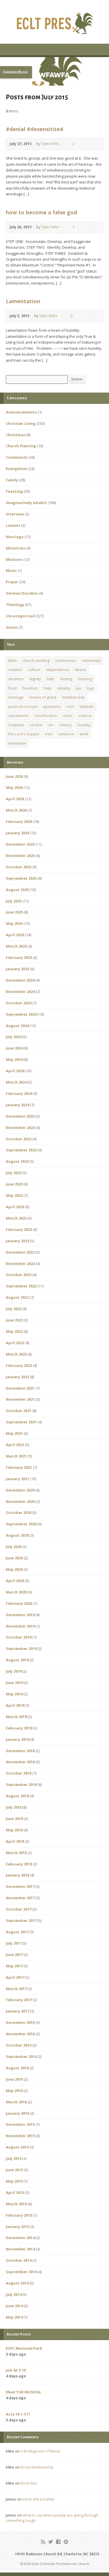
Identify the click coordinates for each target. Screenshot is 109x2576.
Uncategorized (20, 616)
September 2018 (21, 1784)
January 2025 (17, 968)
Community (17, 457)
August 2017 (17, 1931)
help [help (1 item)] (47, 688)
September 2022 (21, 1286)
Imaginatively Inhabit (26, 502)
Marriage (15, 536)
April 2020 (15, 1580)
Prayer (12, 581)
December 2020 (20, 1490)
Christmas (15, 434)
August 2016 (17, 2067)
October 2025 (18, 867)
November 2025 (20, 855)
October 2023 (18, 1139)
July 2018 (14, 1807)
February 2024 (19, 1093)
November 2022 (20, 1263)
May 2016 (14, 2090)
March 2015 (16, 2203)
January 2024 (17, 1104)
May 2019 (14, 1694)
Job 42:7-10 (16, 2370)
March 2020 (16, 1592)
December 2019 (20, 1614)
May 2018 (14, 1830)
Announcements (21, 412)
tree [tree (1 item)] (49, 733)
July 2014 (14, 2294)
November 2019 (20, 1626)
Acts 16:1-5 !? (18, 2414)
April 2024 (15, 1070)
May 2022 (14, 1331)
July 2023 (14, 1172)
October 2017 (18, 1909)
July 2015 (14, 2158)
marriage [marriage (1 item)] (16, 697)
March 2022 (16, 1354)
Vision (11, 627)
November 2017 (20, 1897)
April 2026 (15, 798)
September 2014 (21, 2271)
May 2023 (14, 1195)
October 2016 (18, 2045)
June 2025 (14, 912)
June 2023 (14, 1184)
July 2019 (14, 1671)
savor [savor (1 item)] (68, 715)
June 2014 (14, 2305)
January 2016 (17, 2113)
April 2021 (15, 1444)
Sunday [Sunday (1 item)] (83, 724)
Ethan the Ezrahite (38, 2499)
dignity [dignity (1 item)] (35, 678)
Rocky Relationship (37, 2467)
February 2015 (19, 2215)
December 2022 (20, 1252)
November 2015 (20, 2135)
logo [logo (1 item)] (90, 688)
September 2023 (21, 1150)
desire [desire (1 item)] (80, 669)
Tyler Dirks (50, 143)
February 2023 (19, 1229)
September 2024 (21, 1014)
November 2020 (20, 1501)
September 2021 (21, 1422)
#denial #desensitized (34, 129)
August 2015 (17, 2147)
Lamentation (23, 301)
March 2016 (16, 2102)
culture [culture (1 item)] (34, 669)
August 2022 (17, 1297)
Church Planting (21, 445)
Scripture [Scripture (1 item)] (16, 724)
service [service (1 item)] (36, 724)
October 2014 (18, 2260)
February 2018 (19, 1864)
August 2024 (17, 1025)
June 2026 (14, 776)
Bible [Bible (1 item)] (12, 660)
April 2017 (15, 1977)
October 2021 (18, 1410)
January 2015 (17, 2226)
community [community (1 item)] (91, 660)
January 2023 (17, 1240)
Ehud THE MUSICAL (23, 2392)
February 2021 (19, 1467)
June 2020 (14, 1558)
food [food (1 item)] (12, 688)
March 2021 (16, 1456)
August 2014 (17, 2283)
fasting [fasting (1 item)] (66, 678)
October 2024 (18, 1003)
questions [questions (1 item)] (52, 706)
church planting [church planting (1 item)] (36, 660)
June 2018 (14, 1818)
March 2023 (16, 1218)
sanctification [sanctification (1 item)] (45, 715)
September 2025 (21, 878)
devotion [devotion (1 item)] (16, 678)
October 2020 (18, 1512)
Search (76, 379)
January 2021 (17, 1478)
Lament (13, 525)
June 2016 (14, 2079)
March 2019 (16, 1716)
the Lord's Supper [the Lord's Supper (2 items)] (24, 733)
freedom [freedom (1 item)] (30, 688)
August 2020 (17, 1535)
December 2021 (20, 1388)
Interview (15, 514)
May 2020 (14, 1569)
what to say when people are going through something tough (52, 2518)
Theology (15, 604)
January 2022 (17, 1376)
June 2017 (14, 1954)
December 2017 (20, 1886)
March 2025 (16, 946)
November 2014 (20, 2249)
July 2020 (14, 1546)
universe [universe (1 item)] (66, 733)
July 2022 (14, 1308)
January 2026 (17, 832)
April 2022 (15, 1342)
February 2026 (19, 821)
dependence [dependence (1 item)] (57, 669)
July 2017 (14, 1943)
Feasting (14, 491)
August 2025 (17, 889)
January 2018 (17, 1875)
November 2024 (20, 991)
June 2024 (14, 1048)
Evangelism (16, 468)
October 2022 (18, 1274)
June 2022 (14, 1320)
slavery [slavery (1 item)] (65, 724)
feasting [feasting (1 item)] (85, 678)
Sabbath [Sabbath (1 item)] (86, 706)
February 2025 (19, 957)
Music (11, 570)
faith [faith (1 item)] (50, 678)
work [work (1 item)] (84, 733)
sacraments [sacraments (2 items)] (18, 715)
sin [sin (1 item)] (50, 724)
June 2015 (14, 2169)
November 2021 (20, 1399)
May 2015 (14, 2181)
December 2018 (20, 1750)
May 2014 (14, 2317)
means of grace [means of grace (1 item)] (42, 697)
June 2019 (14, 1682)
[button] (54, 71)
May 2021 (14, 1433)
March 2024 (16, 1082)
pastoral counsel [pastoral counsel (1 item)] (22, 706)
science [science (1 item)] (85, 715)
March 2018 (16, 1852)
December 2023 (20, 1116)
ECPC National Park (24, 2348)
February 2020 (19, 1603)
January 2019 (17, 1739)
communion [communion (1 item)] (65, 660)
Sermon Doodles (22, 593)
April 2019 (15, 1705)
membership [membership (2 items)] (73, 697)
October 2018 (18, 1773)
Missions (14, 559)
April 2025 (15, 934)
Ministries (15, 548)
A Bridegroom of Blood (40, 2451)
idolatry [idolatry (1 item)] (63, 688)
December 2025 (20, 844)
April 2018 (15, 1841)
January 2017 (17, 2011)
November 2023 (20, 1127)
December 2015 (20, 2124)
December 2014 (20, 2237)
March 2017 (16, 1988)
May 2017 (14, 1966)
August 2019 (17, 1659)
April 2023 (15, 1206)
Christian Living (20, 423)
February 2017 (19, 1999)
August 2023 (17, 1161)
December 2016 (20, 2022)
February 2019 (19, 1728)
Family (12, 480)
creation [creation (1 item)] (15, 669)
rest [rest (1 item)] (70, 706)
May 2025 (14, 923)
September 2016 (21, 2056)
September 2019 (21, 1648)
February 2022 (19, 1365)
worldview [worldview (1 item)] (17, 743)
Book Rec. (29, 2483)
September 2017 (21, 1920)
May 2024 (14, 1059)
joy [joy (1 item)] (78, 688)
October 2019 (18, 1637)
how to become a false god (41, 212)
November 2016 (20, 2033)
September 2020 (21, 1523)
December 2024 (20, 980)
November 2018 (20, 1761)
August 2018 (17, 1795)
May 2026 (14, 787)
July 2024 (14, 1036)
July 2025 (14, 901)
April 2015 (15, 2192)
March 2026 (16, 810)
